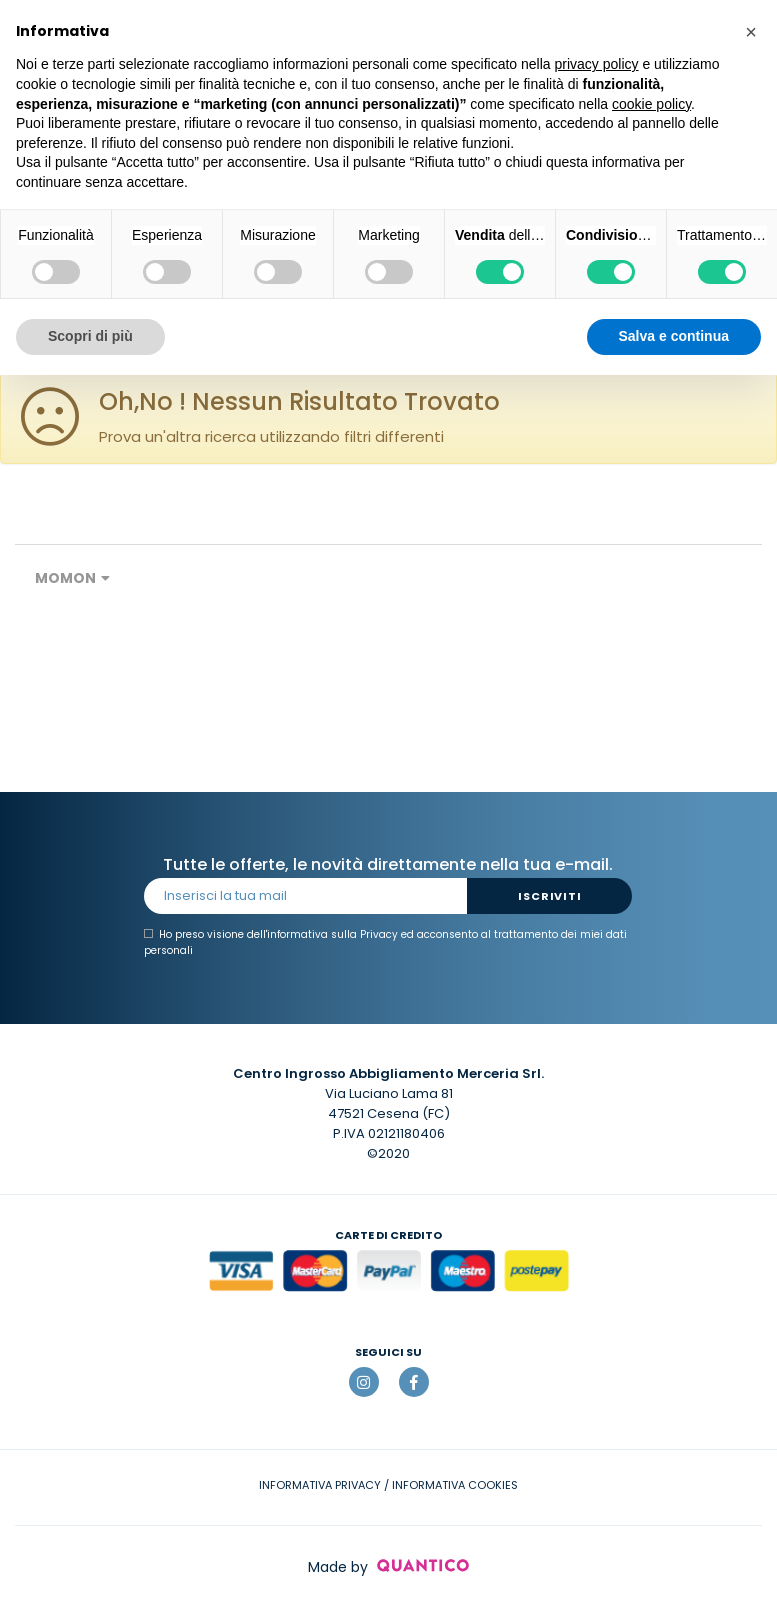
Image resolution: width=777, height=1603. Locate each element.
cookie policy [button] (651, 104)
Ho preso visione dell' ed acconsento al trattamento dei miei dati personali (385, 942)
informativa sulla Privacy (332, 934)
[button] (751, 32)
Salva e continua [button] (674, 336)
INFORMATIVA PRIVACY (320, 1485)
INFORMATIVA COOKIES (455, 1485)
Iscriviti (549, 896)
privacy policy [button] (597, 64)
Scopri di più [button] (90, 336)
